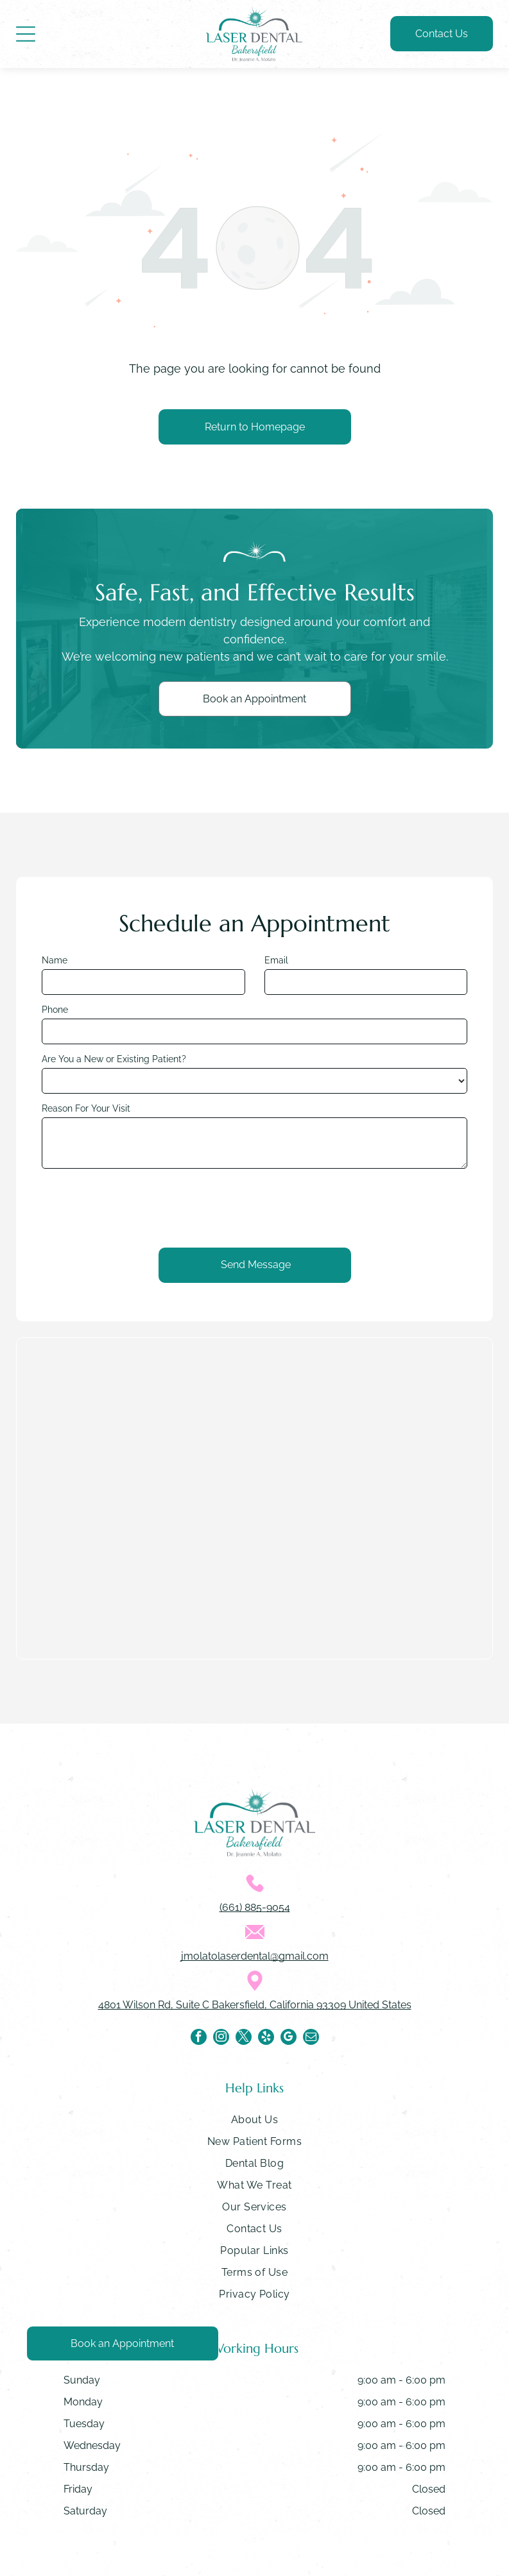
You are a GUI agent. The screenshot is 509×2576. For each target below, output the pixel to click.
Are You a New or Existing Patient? (114, 1059)
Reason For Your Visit (86, 1108)
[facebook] (199, 2038)
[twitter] (244, 2038)
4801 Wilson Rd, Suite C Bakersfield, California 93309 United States (254, 2005)
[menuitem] (254, 2123)
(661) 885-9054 (255, 1907)
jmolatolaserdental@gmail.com (255, 1956)
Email (276, 960)
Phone (55, 1009)
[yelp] (266, 2038)
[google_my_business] (288, 2038)
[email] (311, 2038)
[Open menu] (25, 34)
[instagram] (221, 2038)
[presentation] (139, 1207)
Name (54, 960)
